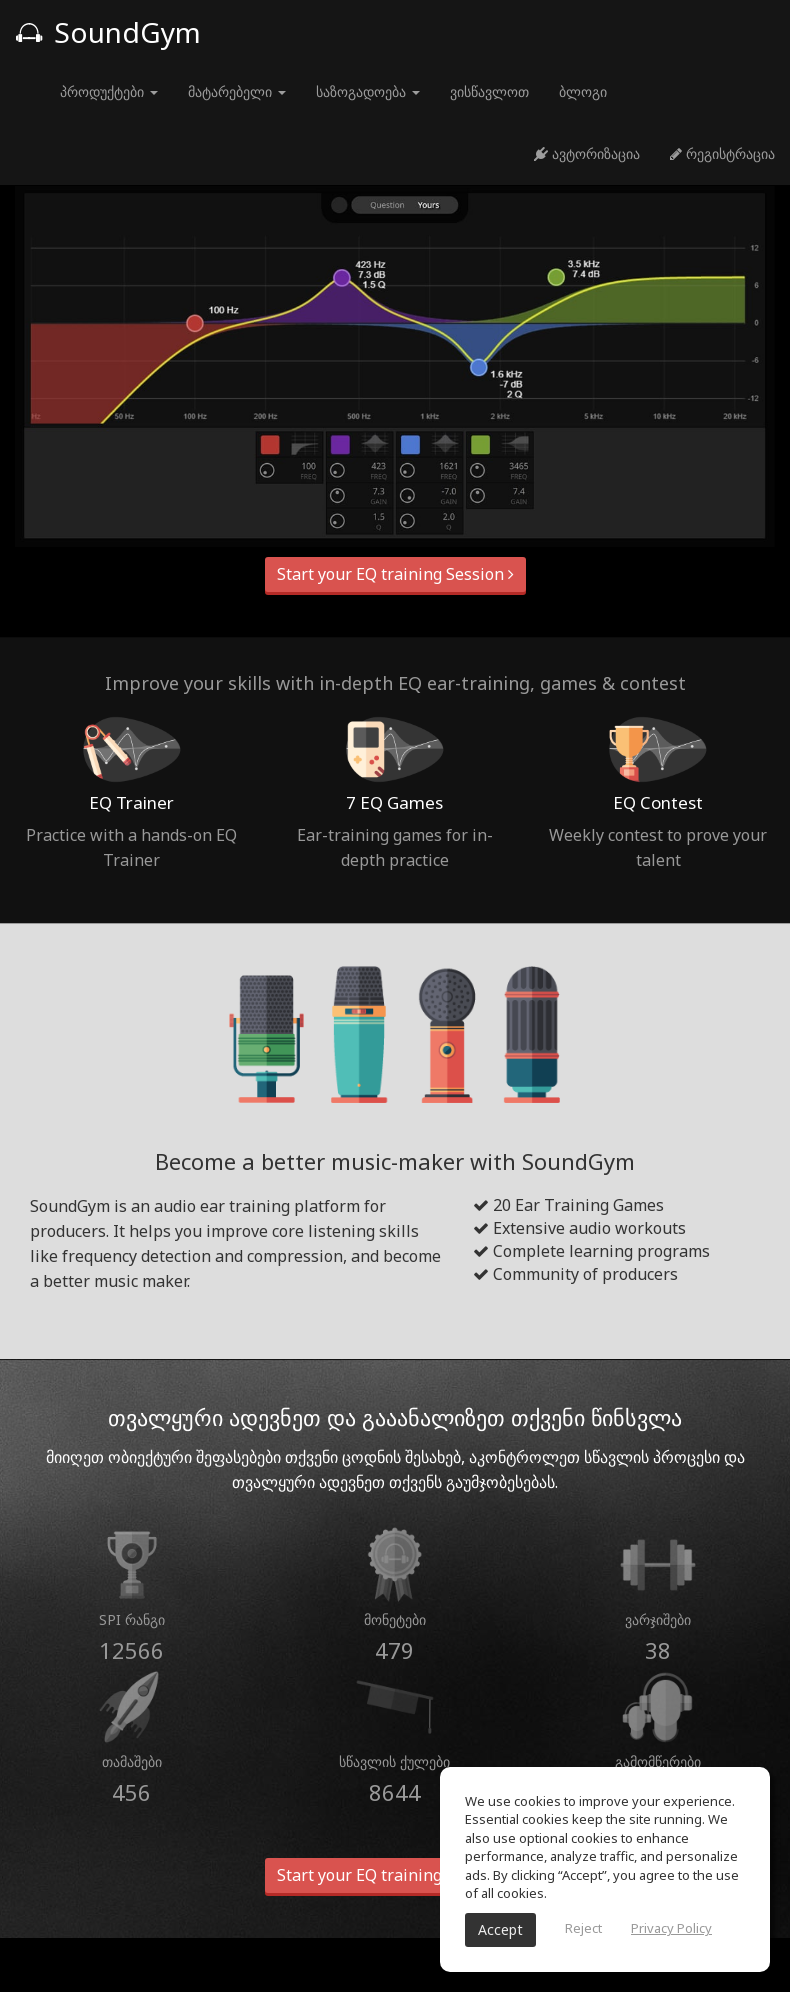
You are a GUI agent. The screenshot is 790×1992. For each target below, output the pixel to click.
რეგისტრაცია (722, 153)
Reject (583, 1928)
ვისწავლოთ (489, 91)
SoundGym (108, 32)
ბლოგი (583, 91)
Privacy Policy (671, 1928)
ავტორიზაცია (587, 153)
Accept (500, 1929)
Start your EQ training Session (395, 574)
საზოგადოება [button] (368, 91)
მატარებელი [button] (237, 91)
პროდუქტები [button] (109, 91)
